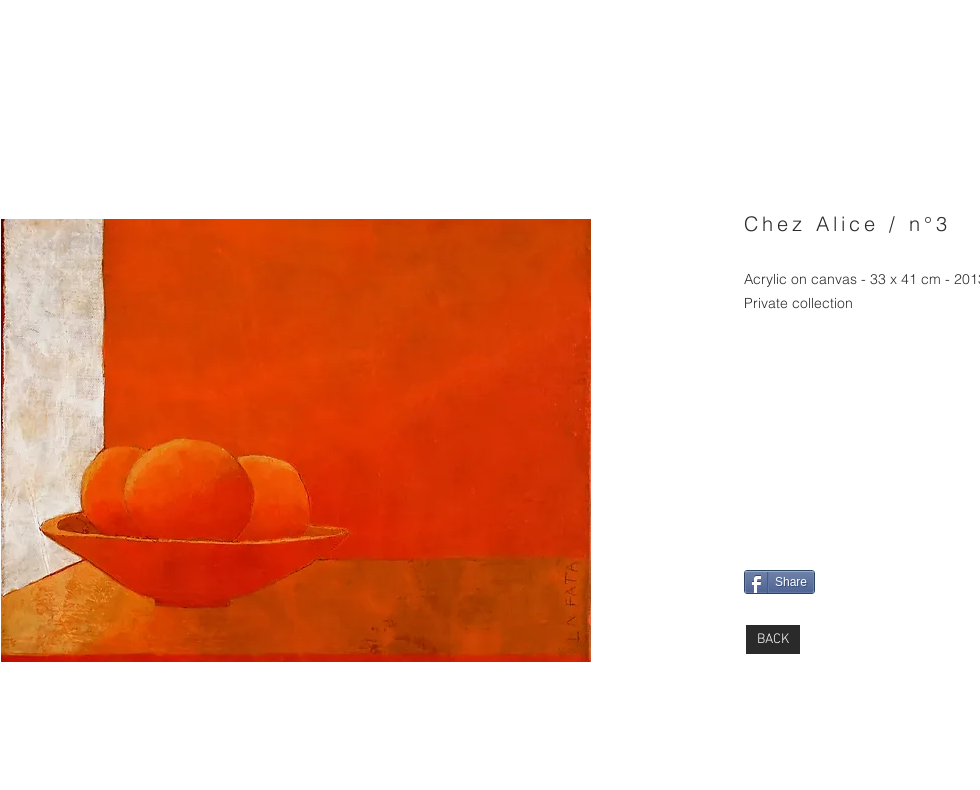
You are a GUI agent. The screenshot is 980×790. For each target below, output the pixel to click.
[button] (296, 440)
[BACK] (773, 639)
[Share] (779, 582)
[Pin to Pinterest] (771, 499)
